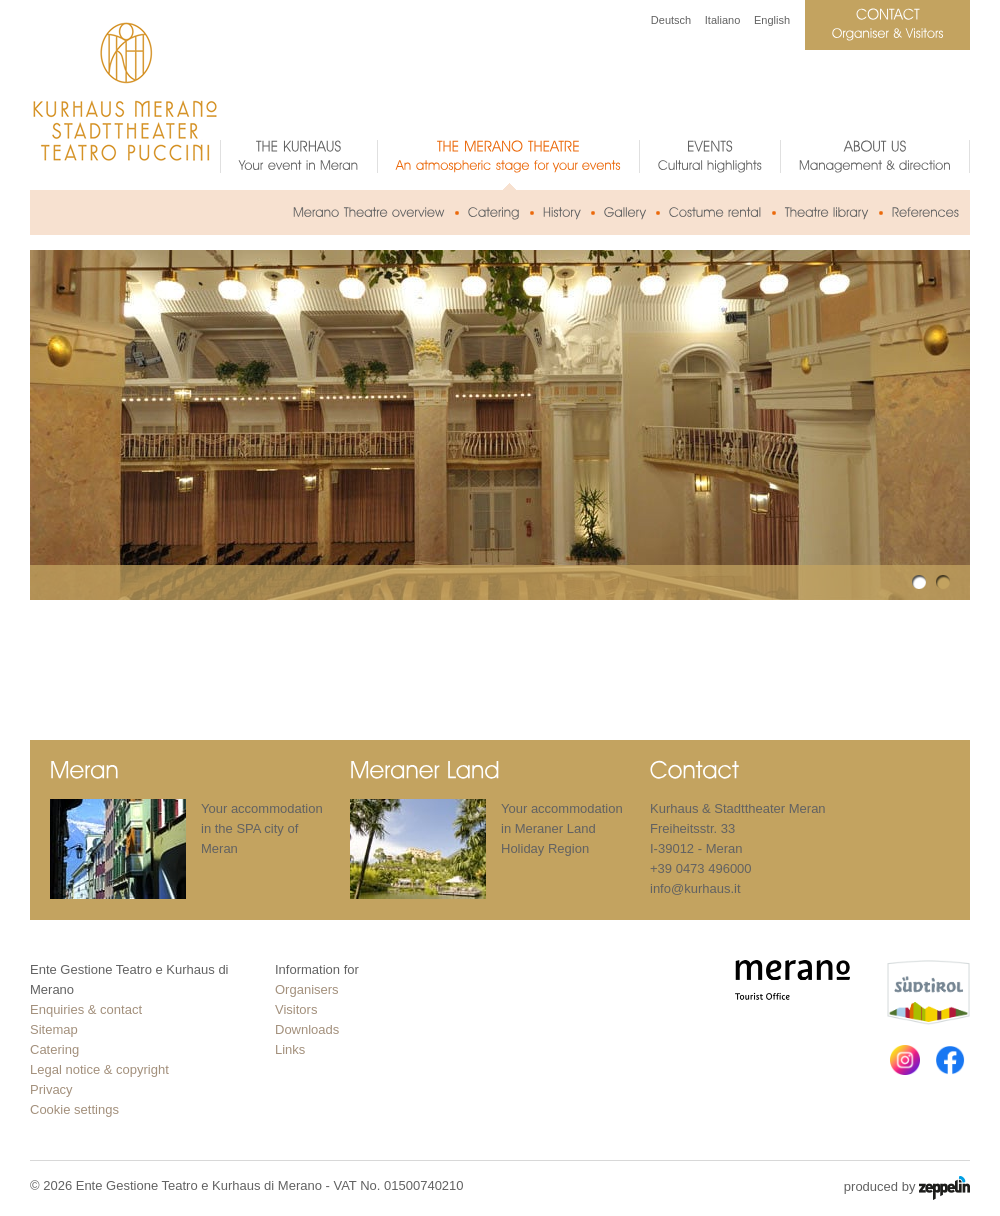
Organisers (307, 989)
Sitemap (54, 1029)
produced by (907, 1188)
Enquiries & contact (86, 1009)
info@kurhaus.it (695, 888)
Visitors (296, 1009)
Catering (54, 1049)
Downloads (307, 1029)
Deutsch (671, 20)
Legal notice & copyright (99, 1069)
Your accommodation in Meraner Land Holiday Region (562, 828)
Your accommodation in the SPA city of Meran (262, 828)
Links (290, 1049)
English (772, 20)
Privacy (51, 1089)
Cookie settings (74, 1109)
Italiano (722, 20)
